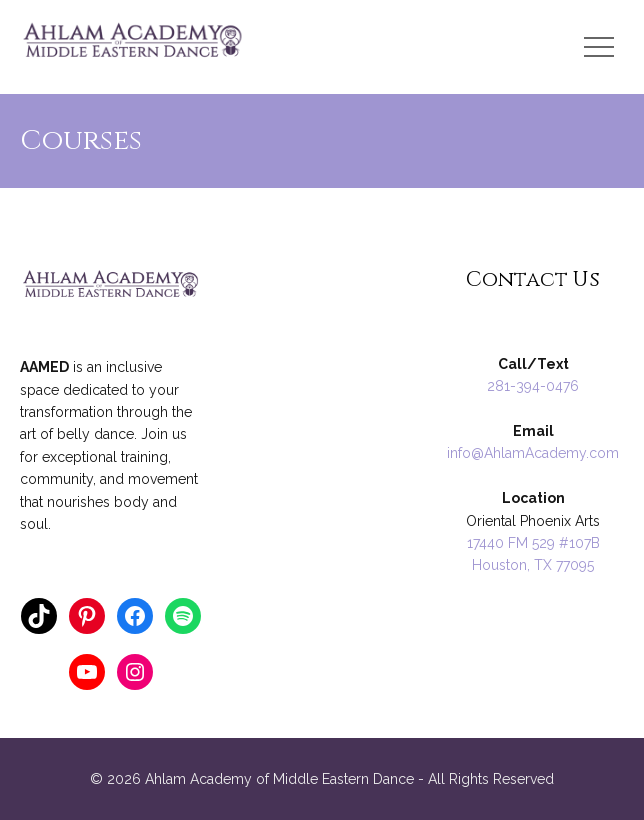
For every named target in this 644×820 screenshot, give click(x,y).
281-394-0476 (533, 386)
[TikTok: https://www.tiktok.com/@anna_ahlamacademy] (39, 616)
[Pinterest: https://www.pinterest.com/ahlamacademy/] (87, 616)
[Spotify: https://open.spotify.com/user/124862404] (183, 616)
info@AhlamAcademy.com (533, 453)
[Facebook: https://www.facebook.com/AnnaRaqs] (135, 616)
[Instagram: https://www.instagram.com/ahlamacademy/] (135, 672)
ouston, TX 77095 (538, 565)
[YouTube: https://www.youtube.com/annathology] (87, 672)
